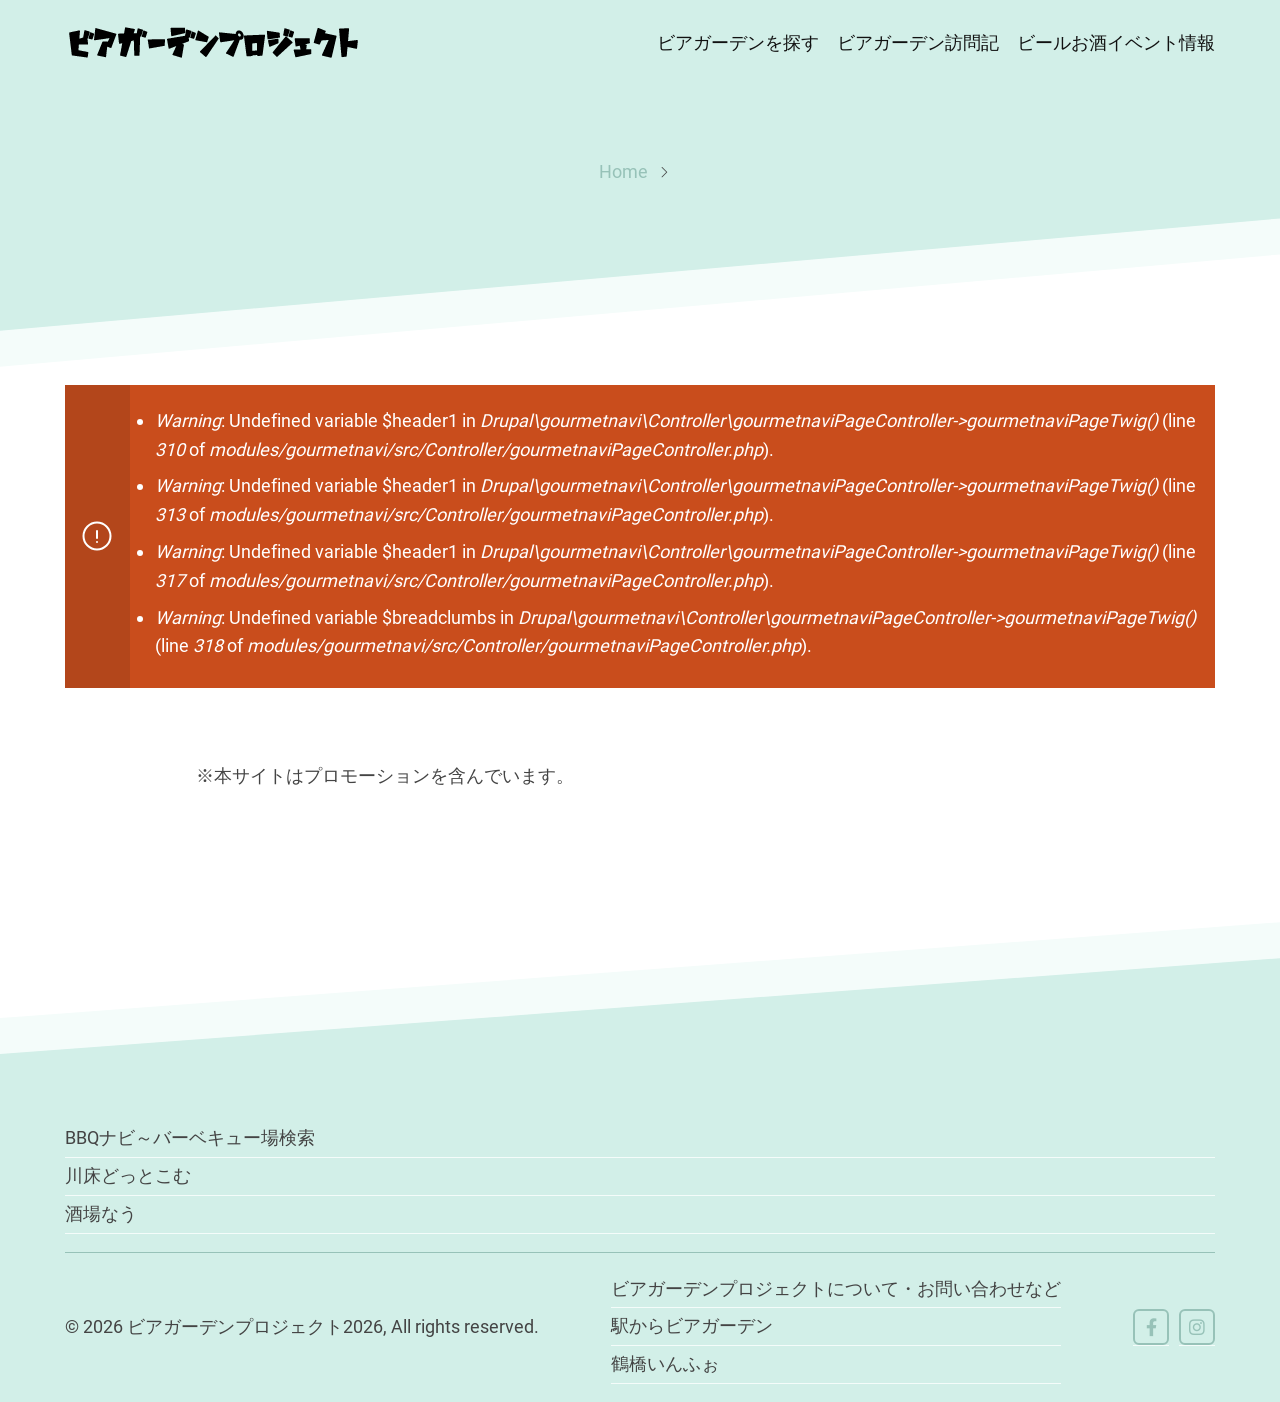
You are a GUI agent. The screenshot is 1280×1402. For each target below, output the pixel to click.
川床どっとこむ (128, 1175)
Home (623, 171)
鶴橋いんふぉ (665, 1363)
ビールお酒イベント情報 (1116, 42)
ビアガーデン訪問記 (918, 42)
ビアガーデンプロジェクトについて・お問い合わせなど (836, 1288)
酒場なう (101, 1213)
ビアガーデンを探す (738, 42)
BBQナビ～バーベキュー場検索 (190, 1137)
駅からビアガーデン (692, 1325)
